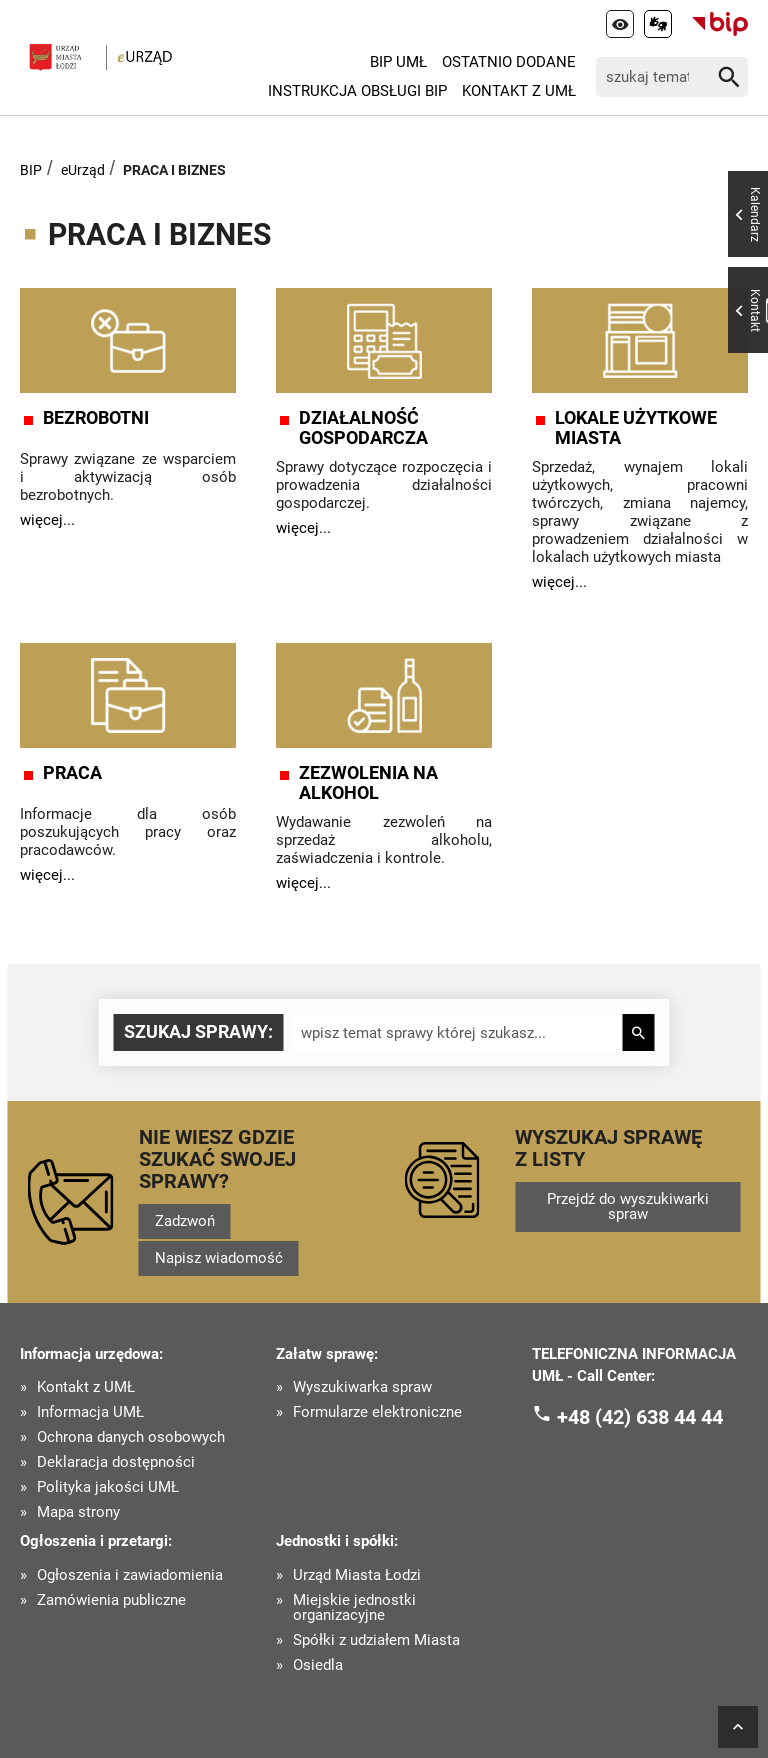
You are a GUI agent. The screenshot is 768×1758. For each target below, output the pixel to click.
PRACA (72, 773)
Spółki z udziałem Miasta (376, 1640)
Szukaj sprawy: (198, 1031)
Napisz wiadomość (219, 1258)
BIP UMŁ (398, 62)
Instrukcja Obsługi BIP (357, 91)
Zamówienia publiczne (111, 1600)
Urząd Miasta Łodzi (357, 1575)
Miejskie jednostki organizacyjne (354, 1608)
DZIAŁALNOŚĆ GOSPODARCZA (363, 428)
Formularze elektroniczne (377, 1412)
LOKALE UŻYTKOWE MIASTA (636, 428)
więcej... (47, 520)
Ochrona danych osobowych (131, 1437)
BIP (31, 170)
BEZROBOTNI (96, 418)
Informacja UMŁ (90, 1412)
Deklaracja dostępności (116, 1462)
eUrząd (83, 170)
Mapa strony (78, 1512)
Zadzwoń (185, 1221)
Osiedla (318, 1665)
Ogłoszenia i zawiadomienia (130, 1575)
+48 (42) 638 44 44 (640, 1417)
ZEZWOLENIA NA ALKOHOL (368, 783)
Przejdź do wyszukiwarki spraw (628, 1206)
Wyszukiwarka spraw (362, 1387)
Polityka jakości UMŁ (108, 1487)
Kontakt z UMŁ (519, 91)
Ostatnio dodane (509, 62)
